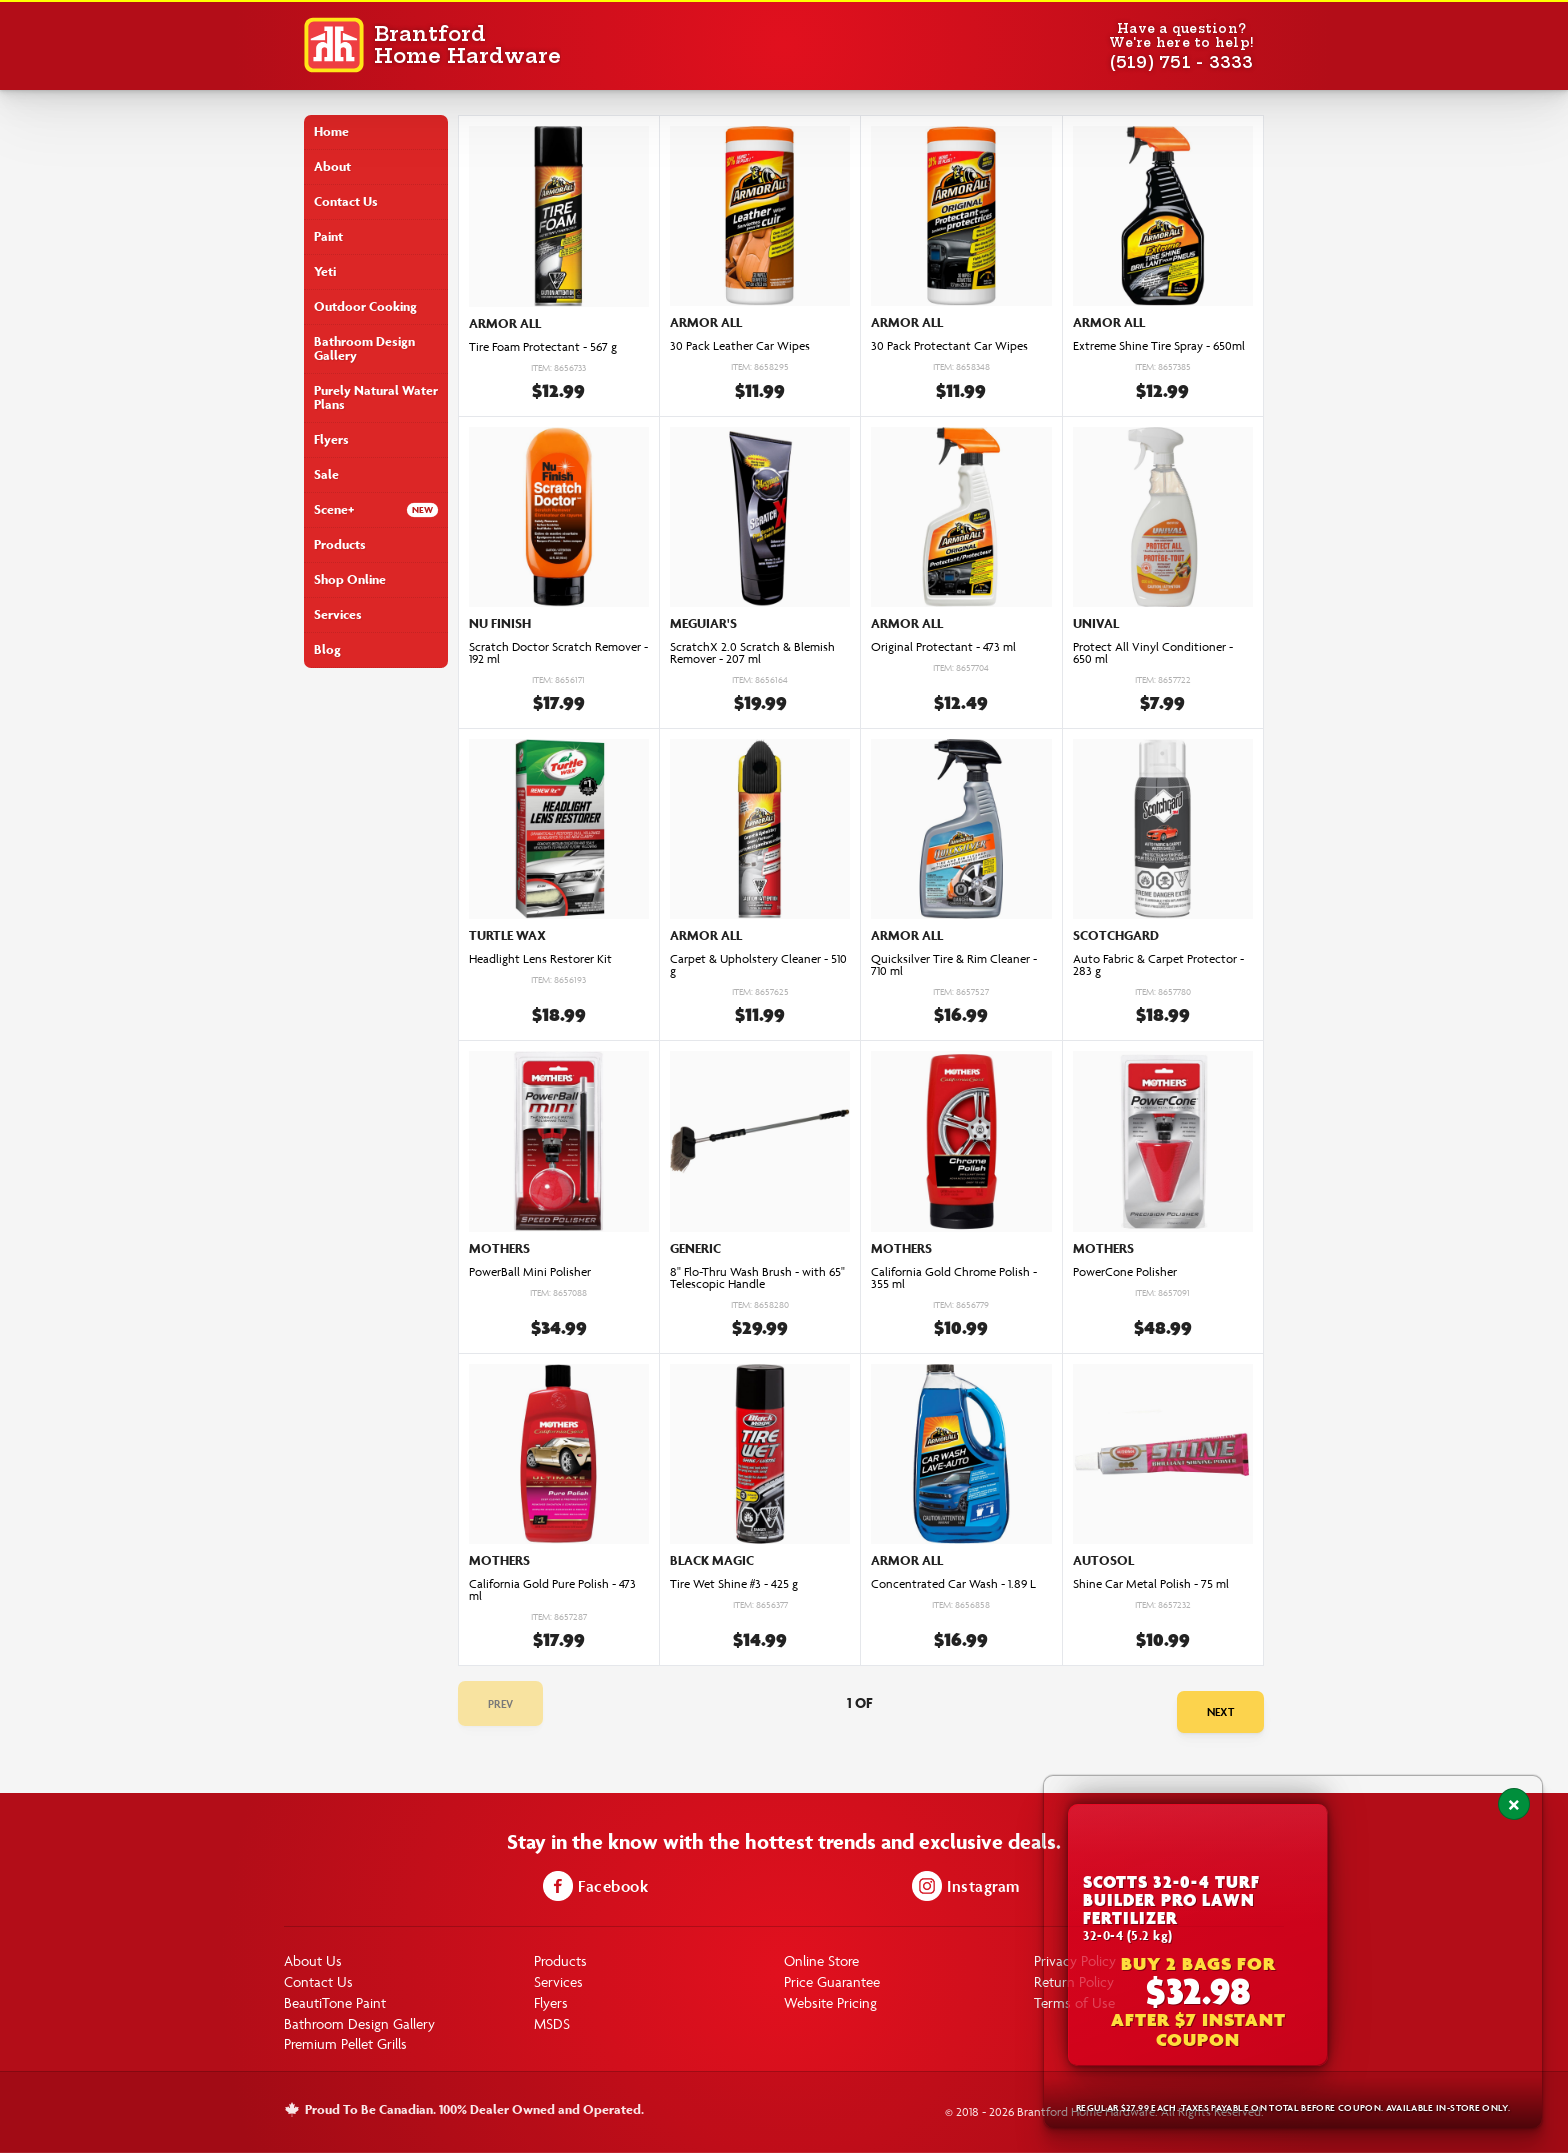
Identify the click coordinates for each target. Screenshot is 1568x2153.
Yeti (325, 271)
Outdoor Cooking (365, 306)
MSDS (552, 2023)
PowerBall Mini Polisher (530, 1272)
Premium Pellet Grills (345, 2043)
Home (331, 131)
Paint (328, 236)
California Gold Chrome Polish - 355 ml (954, 1278)
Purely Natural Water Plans (376, 397)
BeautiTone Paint (335, 2002)
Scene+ (334, 509)
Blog (327, 649)
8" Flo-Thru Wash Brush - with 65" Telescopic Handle (757, 1278)
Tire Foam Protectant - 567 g (543, 347)
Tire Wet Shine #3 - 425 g (734, 1584)
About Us (313, 1960)
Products (340, 544)
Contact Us (346, 201)
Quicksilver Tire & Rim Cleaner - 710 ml (954, 965)
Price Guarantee (832, 1981)
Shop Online (350, 579)
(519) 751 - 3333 (1182, 62)
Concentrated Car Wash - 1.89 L (953, 1584)
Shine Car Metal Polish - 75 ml (1151, 1584)
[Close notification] (1514, 1804)
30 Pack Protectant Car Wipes (949, 346)
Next (1220, 1711)
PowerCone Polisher (1125, 1272)
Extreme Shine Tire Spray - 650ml (1159, 346)
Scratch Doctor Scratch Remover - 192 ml (558, 653)
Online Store (821, 1960)
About (332, 166)
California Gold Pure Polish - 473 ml (552, 1590)
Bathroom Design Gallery (364, 348)
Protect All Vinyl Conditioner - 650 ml (1153, 653)
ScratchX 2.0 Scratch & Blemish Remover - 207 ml (752, 653)
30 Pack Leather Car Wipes (740, 346)
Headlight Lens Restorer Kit (540, 959)
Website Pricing (830, 2002)
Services (338, 614)
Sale (326, 474)
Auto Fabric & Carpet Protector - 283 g (1158, 965)
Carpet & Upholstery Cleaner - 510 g (758, 965)
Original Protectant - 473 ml (943, 647)
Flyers (331, 439)
